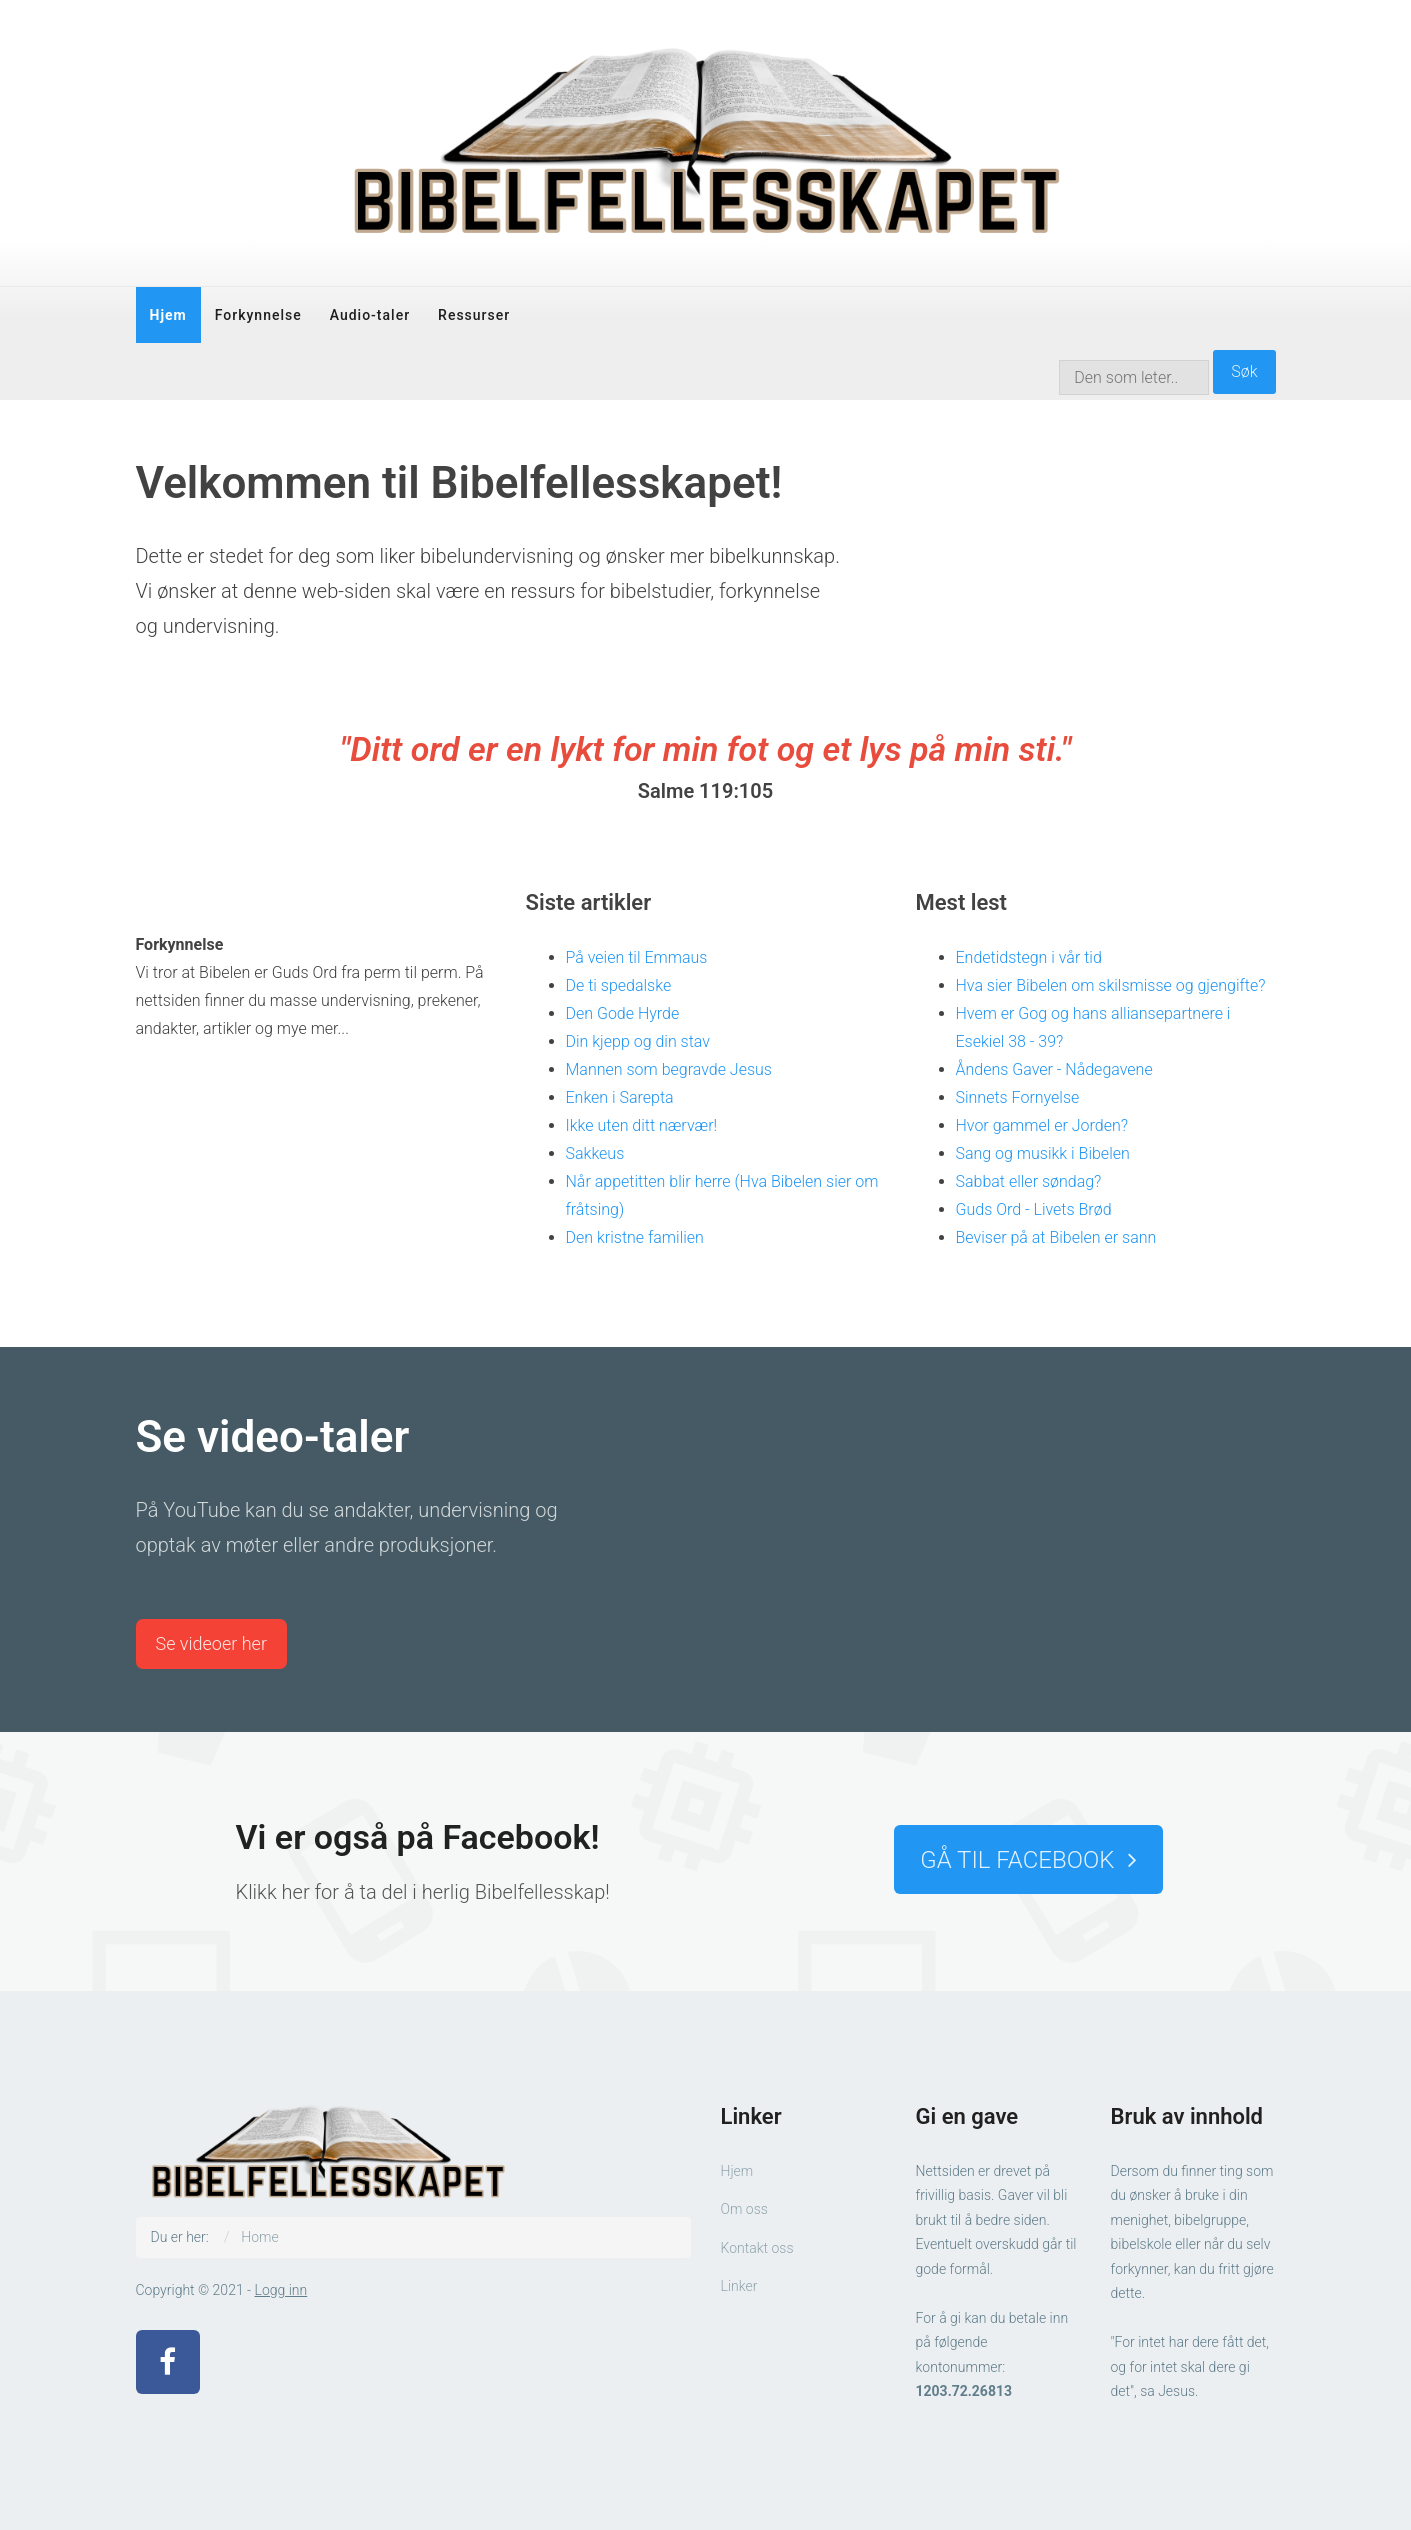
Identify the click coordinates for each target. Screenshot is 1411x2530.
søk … (1059, 350)
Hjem (168, 315)
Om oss (744, 2209)
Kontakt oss (757, 2248)
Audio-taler (370, 315)
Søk (1244, 371)
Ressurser (474, 315)
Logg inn (281, 2290)
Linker (739, 2286)
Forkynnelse (258, 315)
